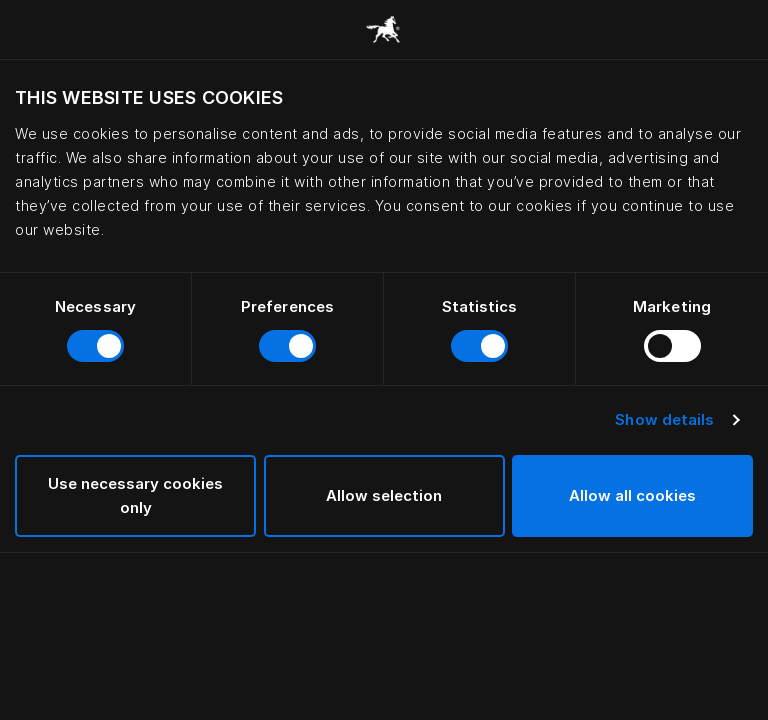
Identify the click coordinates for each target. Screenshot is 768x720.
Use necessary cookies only (135, 495)
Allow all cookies (632, 495)
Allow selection (384, 495)
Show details (664, 419)
